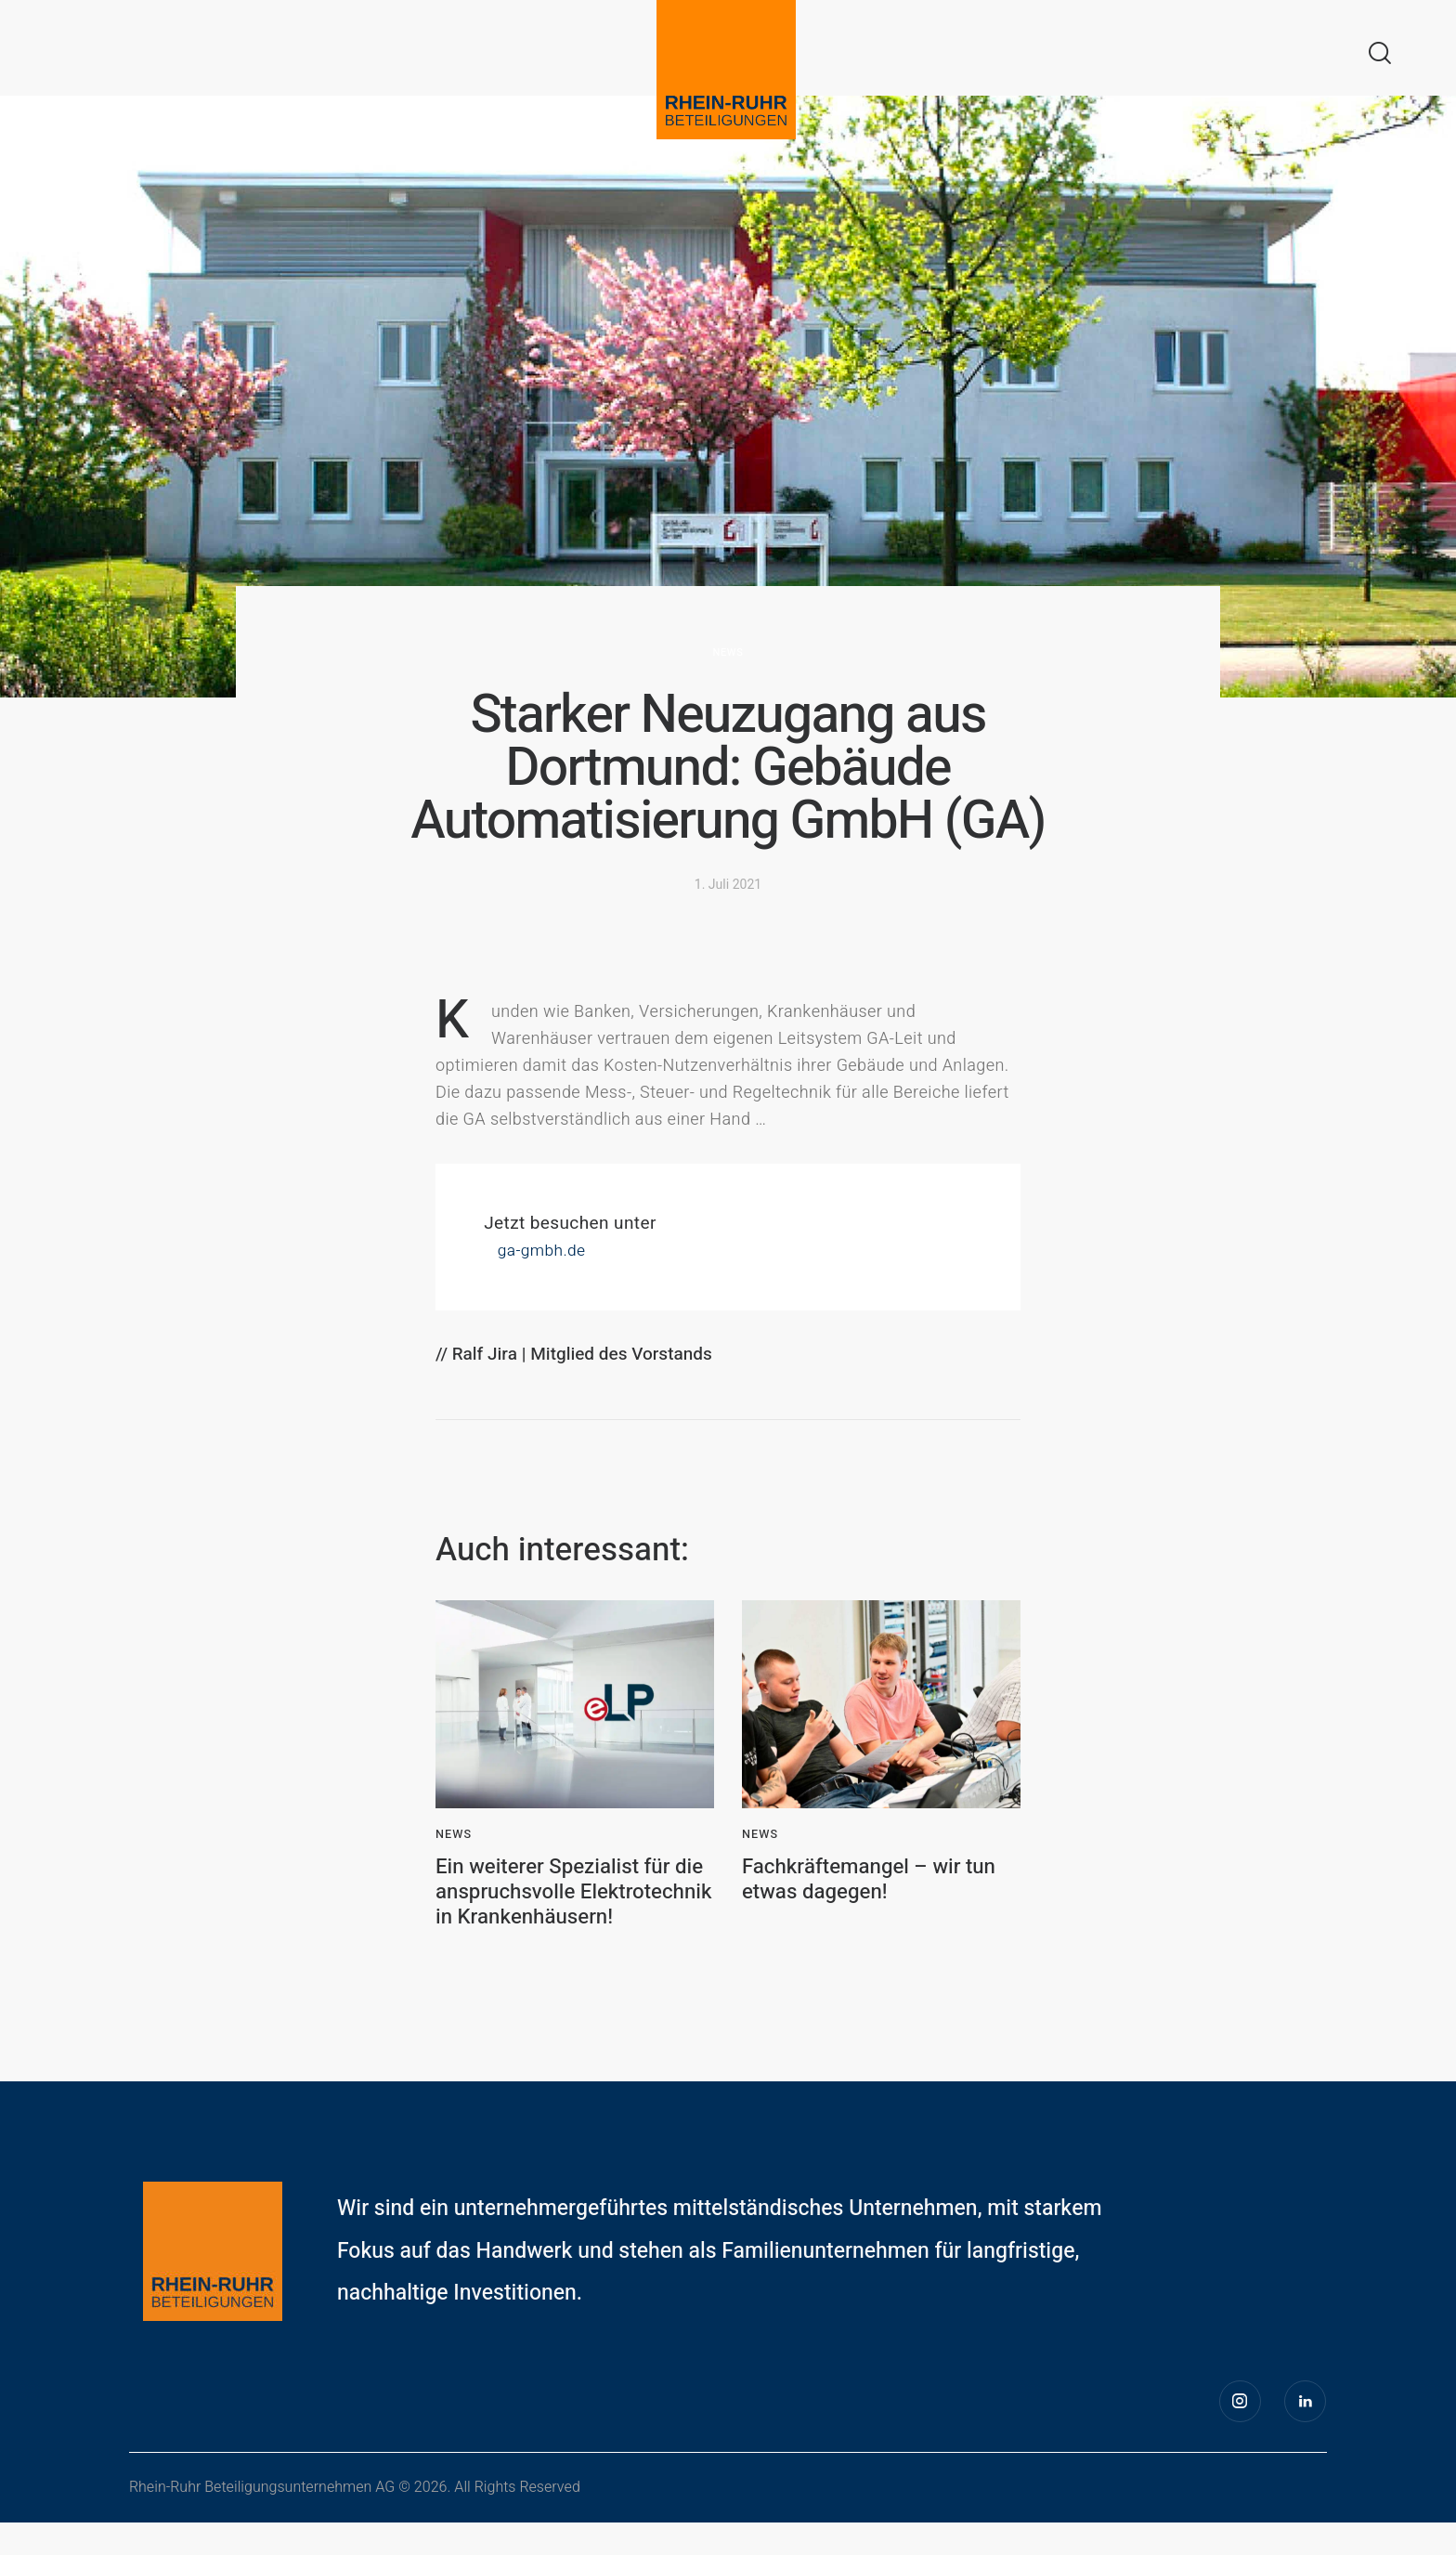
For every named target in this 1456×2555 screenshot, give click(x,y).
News (728, 652)
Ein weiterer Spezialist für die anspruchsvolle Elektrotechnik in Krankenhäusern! (562, 1909)
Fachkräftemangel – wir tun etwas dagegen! (878, 1883)
